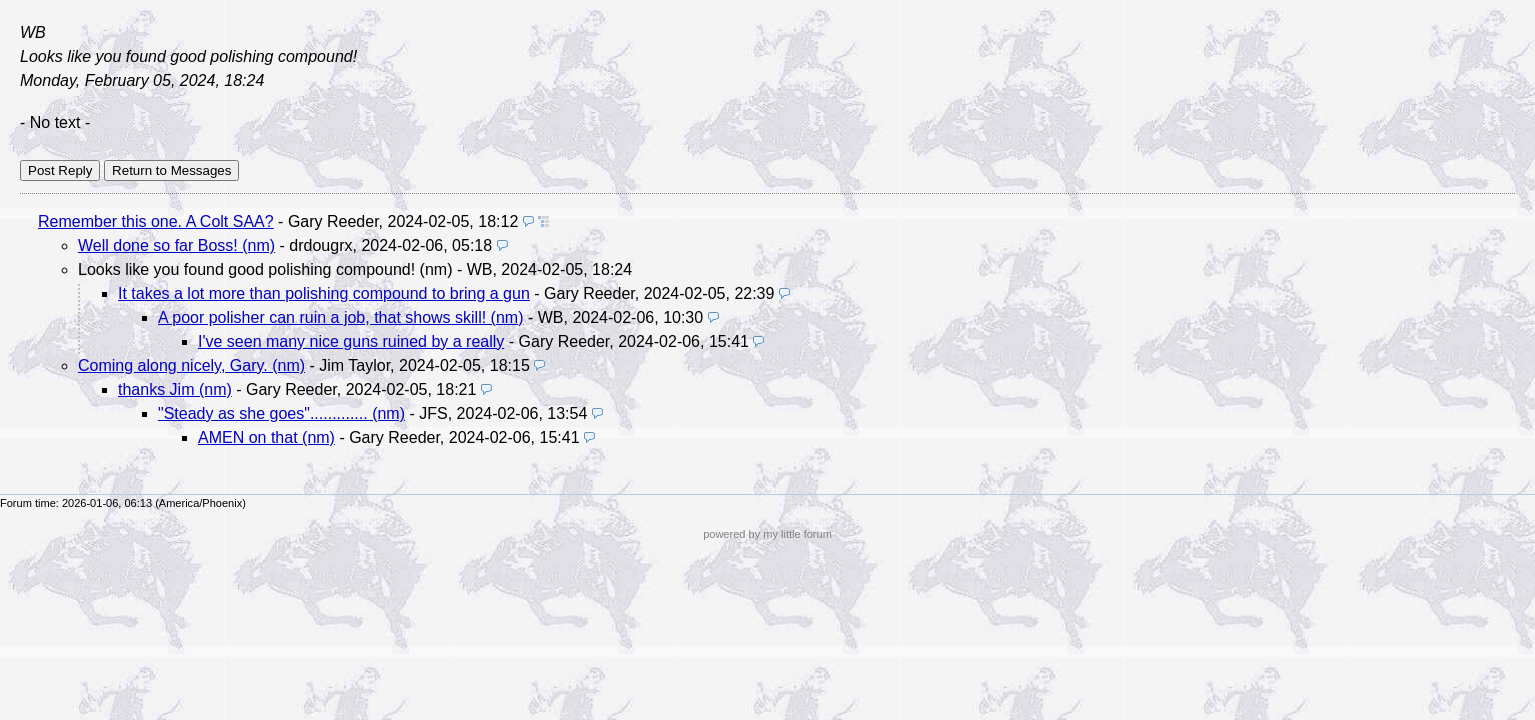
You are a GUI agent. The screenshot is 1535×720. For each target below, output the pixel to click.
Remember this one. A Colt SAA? (156, 221)
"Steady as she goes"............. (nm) (281, 413)
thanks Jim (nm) (175, 389)
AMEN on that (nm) (266, 437)
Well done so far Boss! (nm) (176, 245)
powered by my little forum (767, 534)
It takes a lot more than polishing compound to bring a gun (324, 293)
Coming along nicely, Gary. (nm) (191, 365)
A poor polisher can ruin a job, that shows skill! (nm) (341, 317)
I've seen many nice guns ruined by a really (351, 341)
